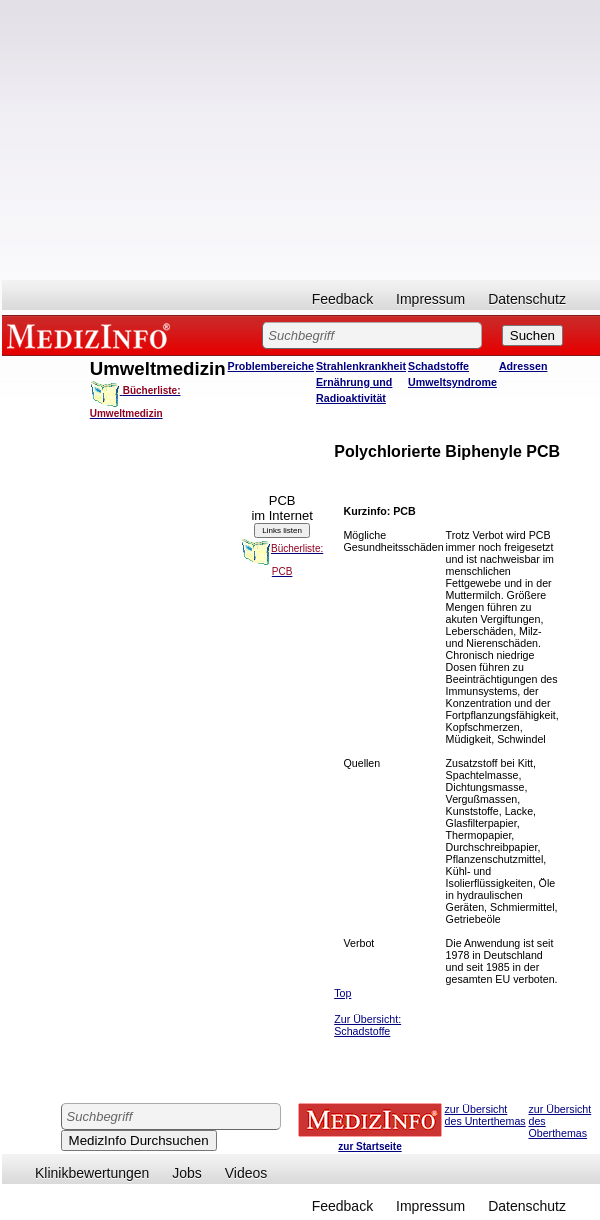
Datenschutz (527, 299)
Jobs (187, 1173)
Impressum (430, 299)
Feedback (342, 299)
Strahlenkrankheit (361, 366)
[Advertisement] (301, 140)
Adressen (523, 366)
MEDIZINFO (92, 335)
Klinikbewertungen (92, 1173)
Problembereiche (271, 366)
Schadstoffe (438, 366)
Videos (246, 1173)
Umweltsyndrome (452, 382)
